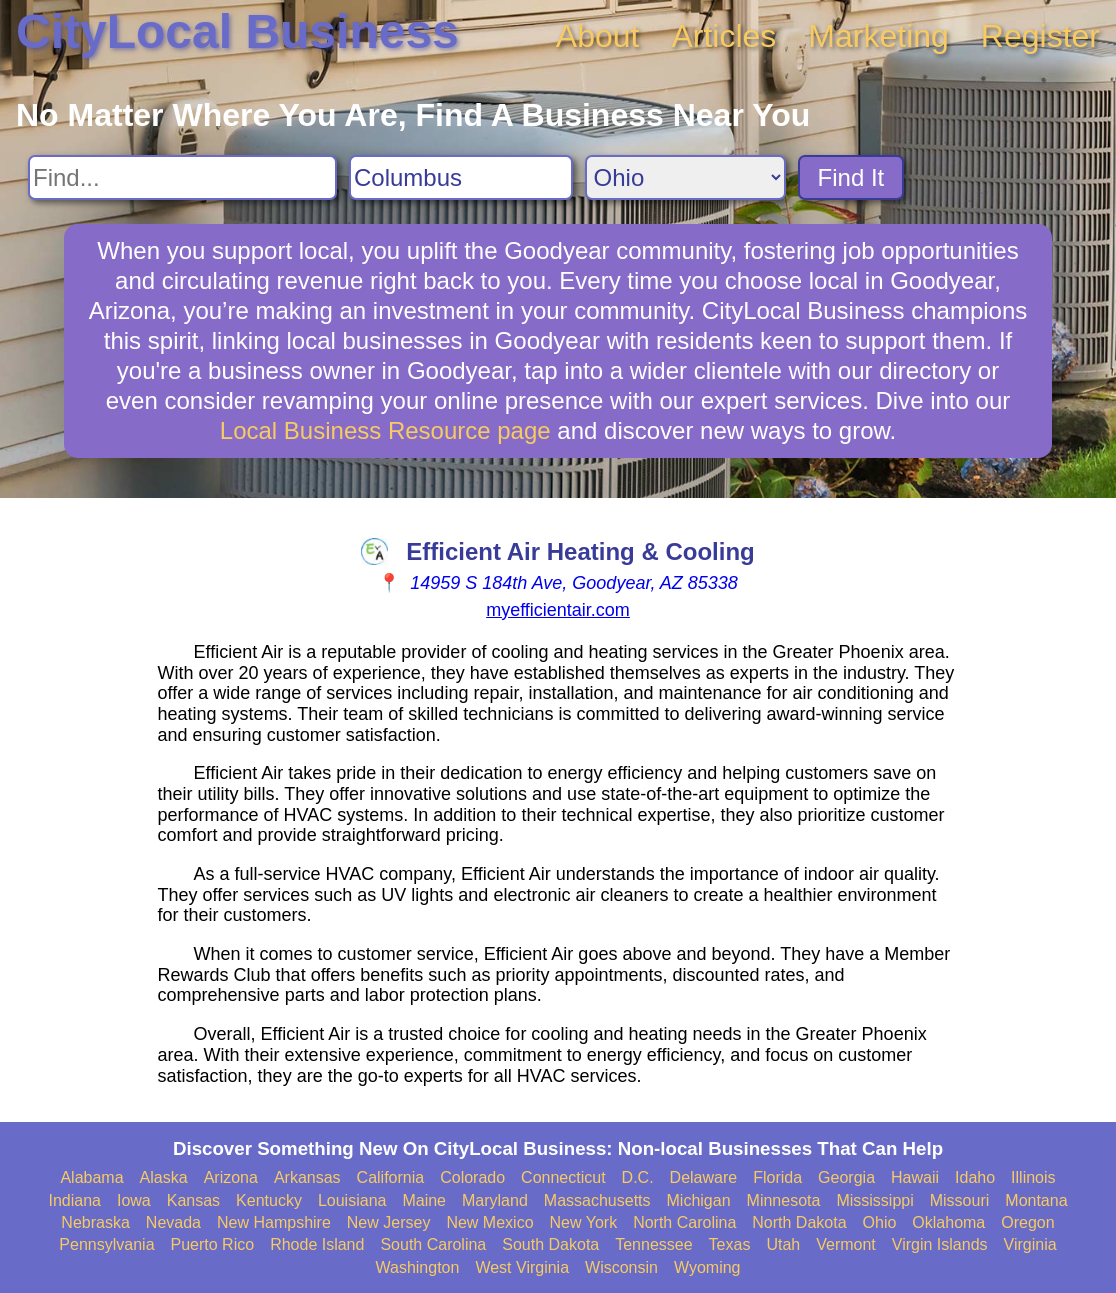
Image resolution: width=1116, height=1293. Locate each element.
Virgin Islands (940, 1244)
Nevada (173, 1222)
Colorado (472, 1177)
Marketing (878, 36)
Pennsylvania (106, 1244)
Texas (730, 1244)
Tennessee (653, 1244)
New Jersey (389, 1222)
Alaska (164, 1177)
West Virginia (522, 1267)
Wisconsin (621, 1267)
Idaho (975, 1177)
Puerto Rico (213, 1244)
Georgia (846, 1177)
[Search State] (685, 177)
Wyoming (707, 1267)
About (598, 36)
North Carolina (684, 1222)
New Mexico (489, 1222)
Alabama (91, 1177)
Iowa (134, 1200)
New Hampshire (274, 1222)
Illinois (1033, 1177)
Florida (777, 1177)
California (391, 1177)
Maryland (495, 1200)
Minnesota (784, 1200)
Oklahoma (948, 1222)
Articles (723, 36)
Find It (851, 177)
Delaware (704, 1177)
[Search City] (461, 177)
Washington (417, 1267)
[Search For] (182, 177)
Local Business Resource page (385, 430)
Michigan (699, 1200)
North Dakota (799, 1222)
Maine (424, 1200)
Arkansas (307, 1177)
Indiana (74, 1200)
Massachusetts (597, 1200)
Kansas (193, 1200)
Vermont (846, 1244)
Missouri (960, 1200)
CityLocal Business (237, 31)
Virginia (1030, 1244)
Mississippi (874, 1200)
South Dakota (550, 1244)
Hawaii (915, 1177)
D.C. (638, 1177)
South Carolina (433, 1244)
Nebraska (95, 1222)
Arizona (231, 1177)
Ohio (880, 1222)
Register (1040, 36)
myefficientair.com (558, 610)
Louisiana (352, 1200)
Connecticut (563, 1177)
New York (584, 1222)
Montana (1036, 1200)
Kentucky (269, 1200)
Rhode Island (317, 1244)
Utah (783, 1244)
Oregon (1027, 1222)
